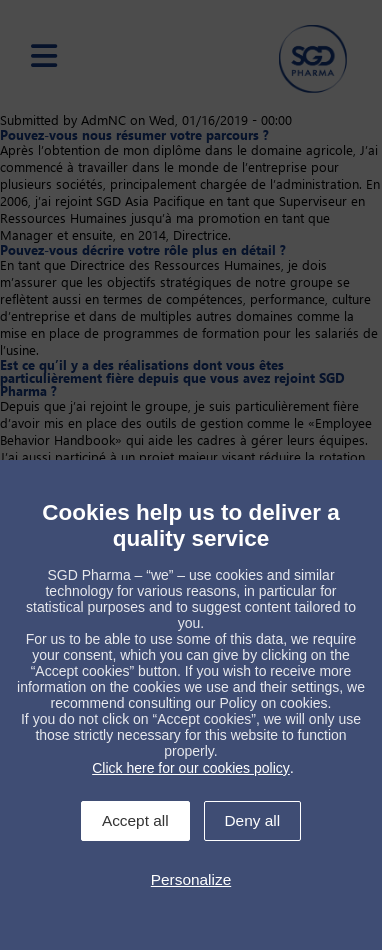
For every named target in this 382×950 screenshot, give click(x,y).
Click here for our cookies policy (191, 768)
